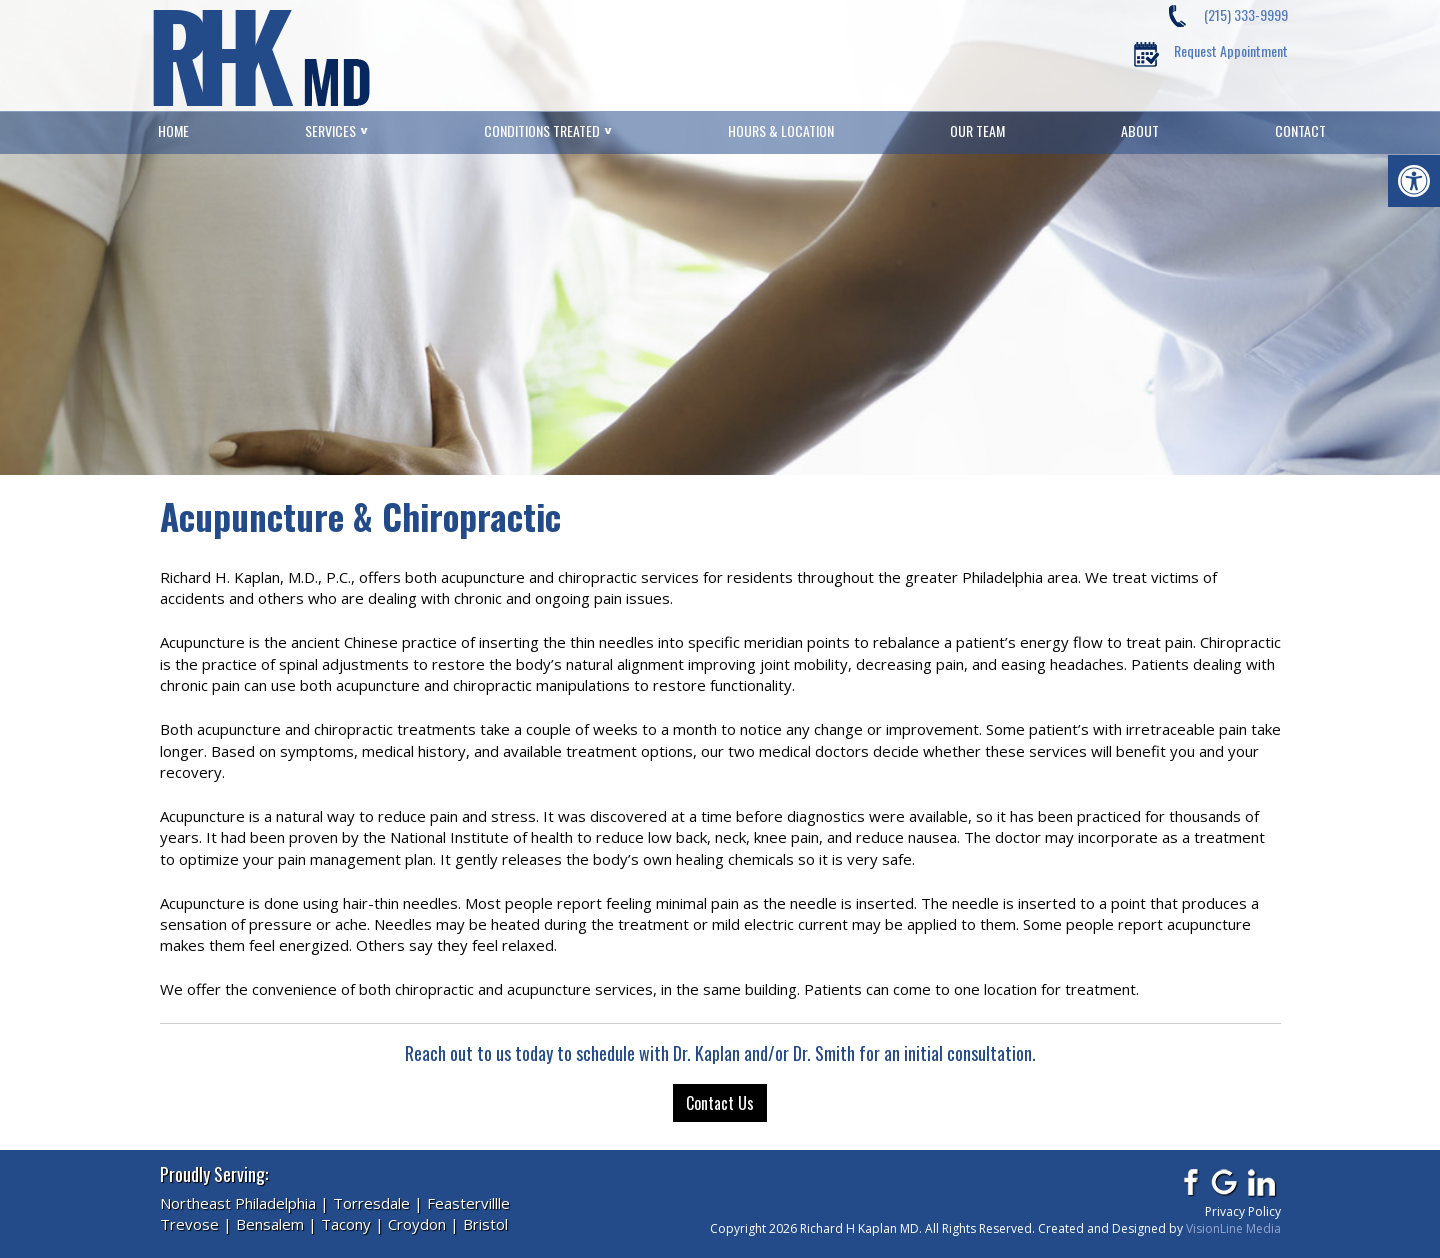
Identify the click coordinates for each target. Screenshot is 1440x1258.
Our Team (977, 131)
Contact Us (720, 1103)
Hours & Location (781, 131)
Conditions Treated (542, 131)
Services (330, 131)
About (1140, 131)
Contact (1300, 131)
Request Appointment (1231, 50)
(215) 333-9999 (1246, 14)
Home (173, 131)
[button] (1414, 181)
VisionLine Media (1233, 1228)
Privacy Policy (1243, 1211)
